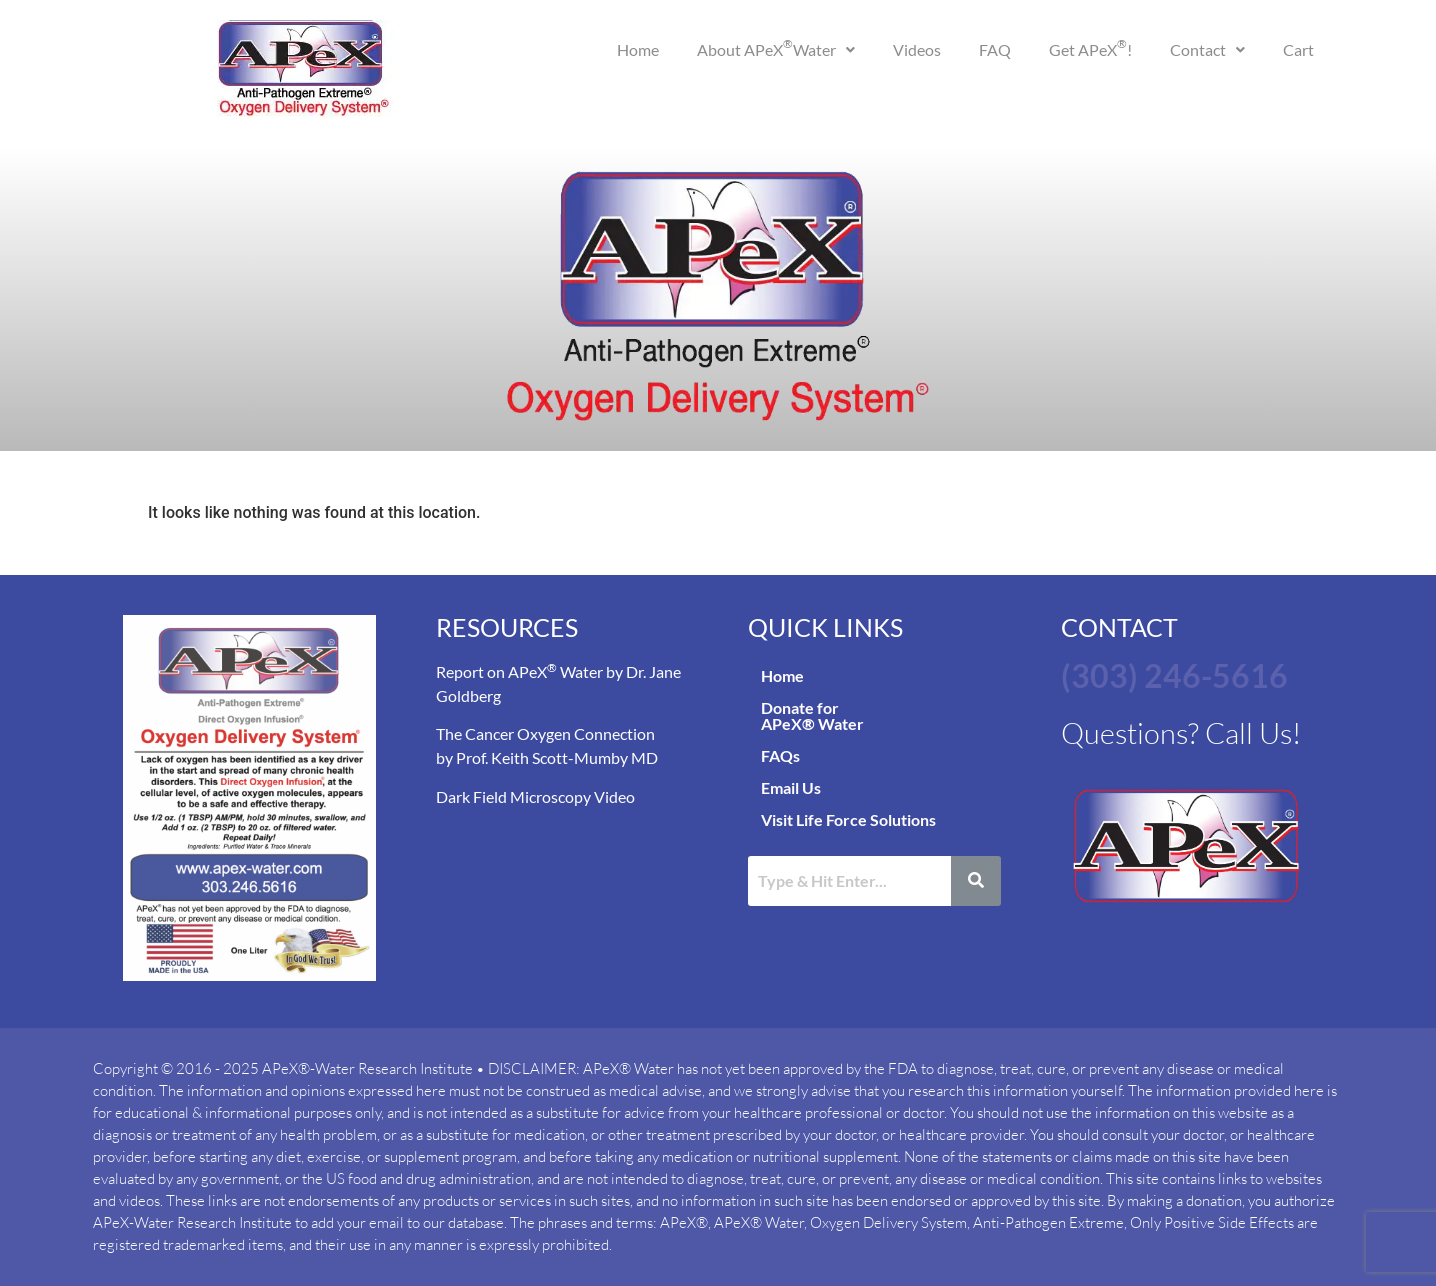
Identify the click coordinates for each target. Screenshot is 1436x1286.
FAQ (995, 49)
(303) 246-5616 (1174, 675)
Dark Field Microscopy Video (535, 796)
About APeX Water (776, 47)
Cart (1298, 49)
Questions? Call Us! (1184, 733)
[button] (776, 50)
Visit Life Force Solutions (848, 819)
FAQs (780, 755)
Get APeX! (1090, 47)
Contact (1207, 49)
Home (638, 49)
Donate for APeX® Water (812, 715)
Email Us (791, 787)
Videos (917, 49)
